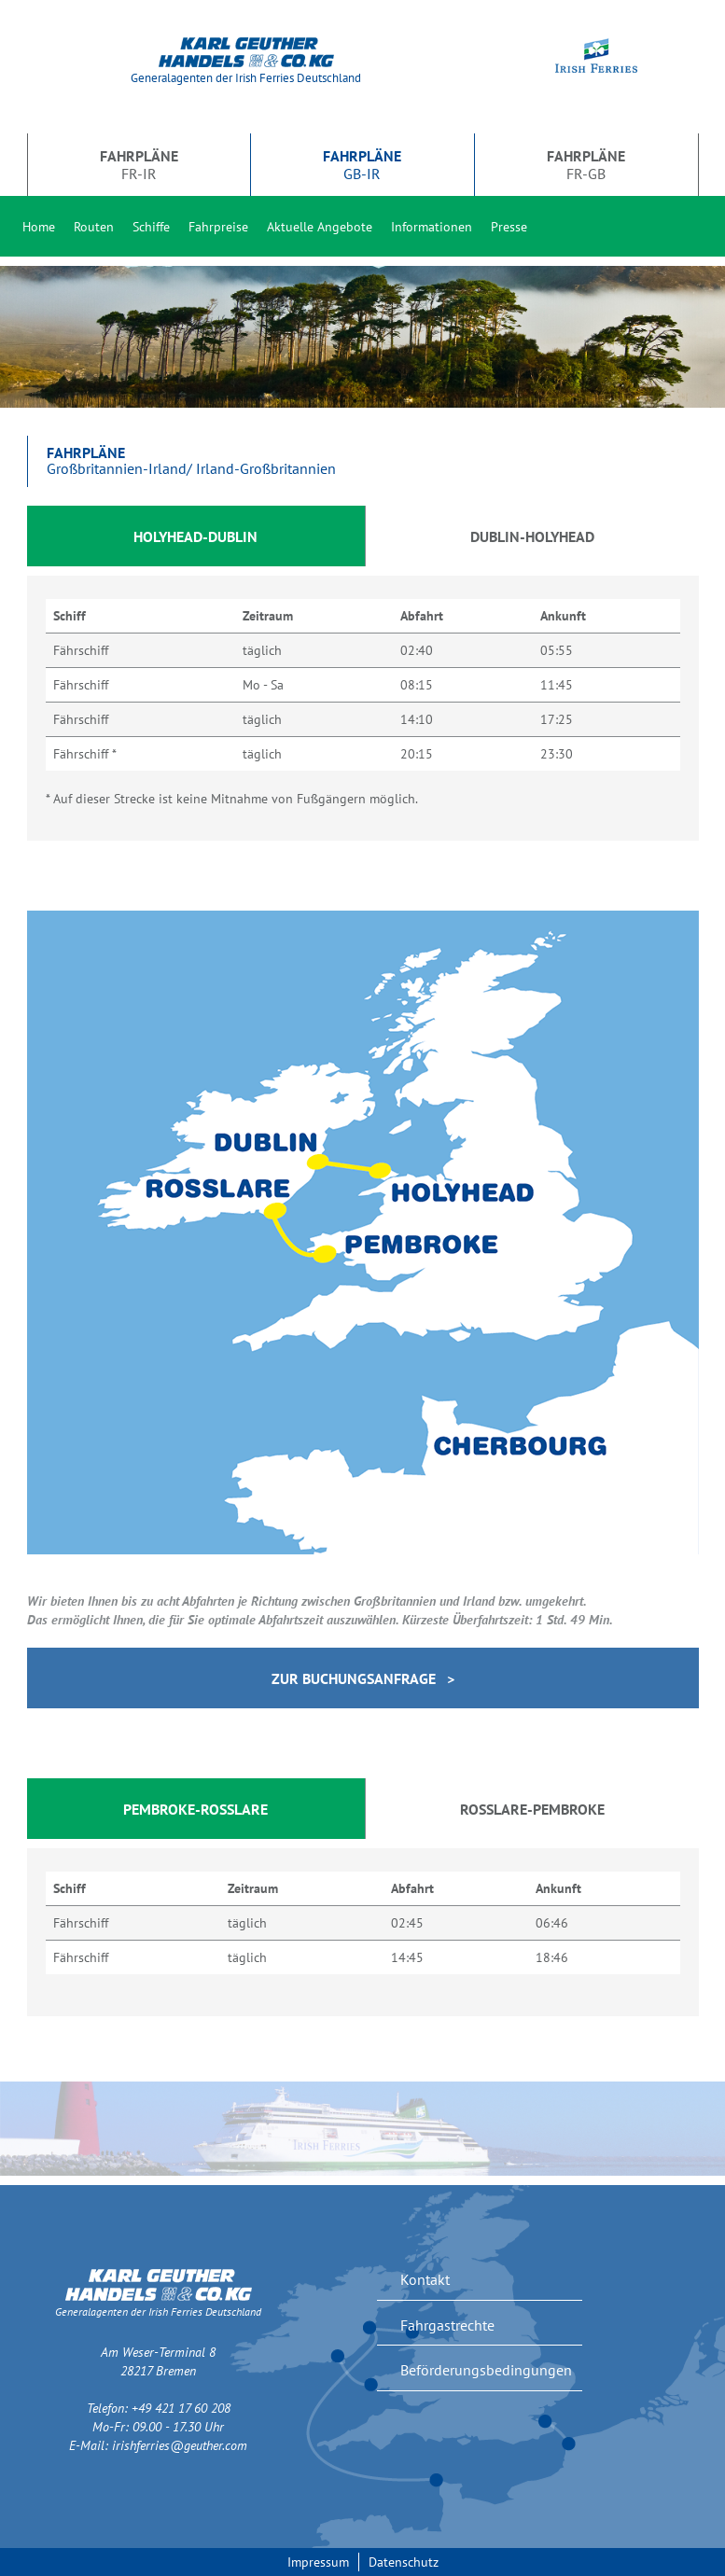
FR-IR (139, 164)
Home (38, 226)
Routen (94, 226)
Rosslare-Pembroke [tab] (532, 1809)
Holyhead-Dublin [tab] (195, 536)
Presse (509, 226)
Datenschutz (404, 2562)
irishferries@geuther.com (179, 2445)
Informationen (431, 226)
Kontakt (425, 2279)
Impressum (318, 2562)
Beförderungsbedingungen (486, 2369)
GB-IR (362, 164)
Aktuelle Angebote (319, 226)
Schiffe (151, 226)
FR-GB (586, 164)
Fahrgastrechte (447, 2325)
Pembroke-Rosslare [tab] (195, 1809)
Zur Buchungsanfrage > (363, 1678)
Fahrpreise (218, 226)
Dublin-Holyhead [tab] (532, 536)
